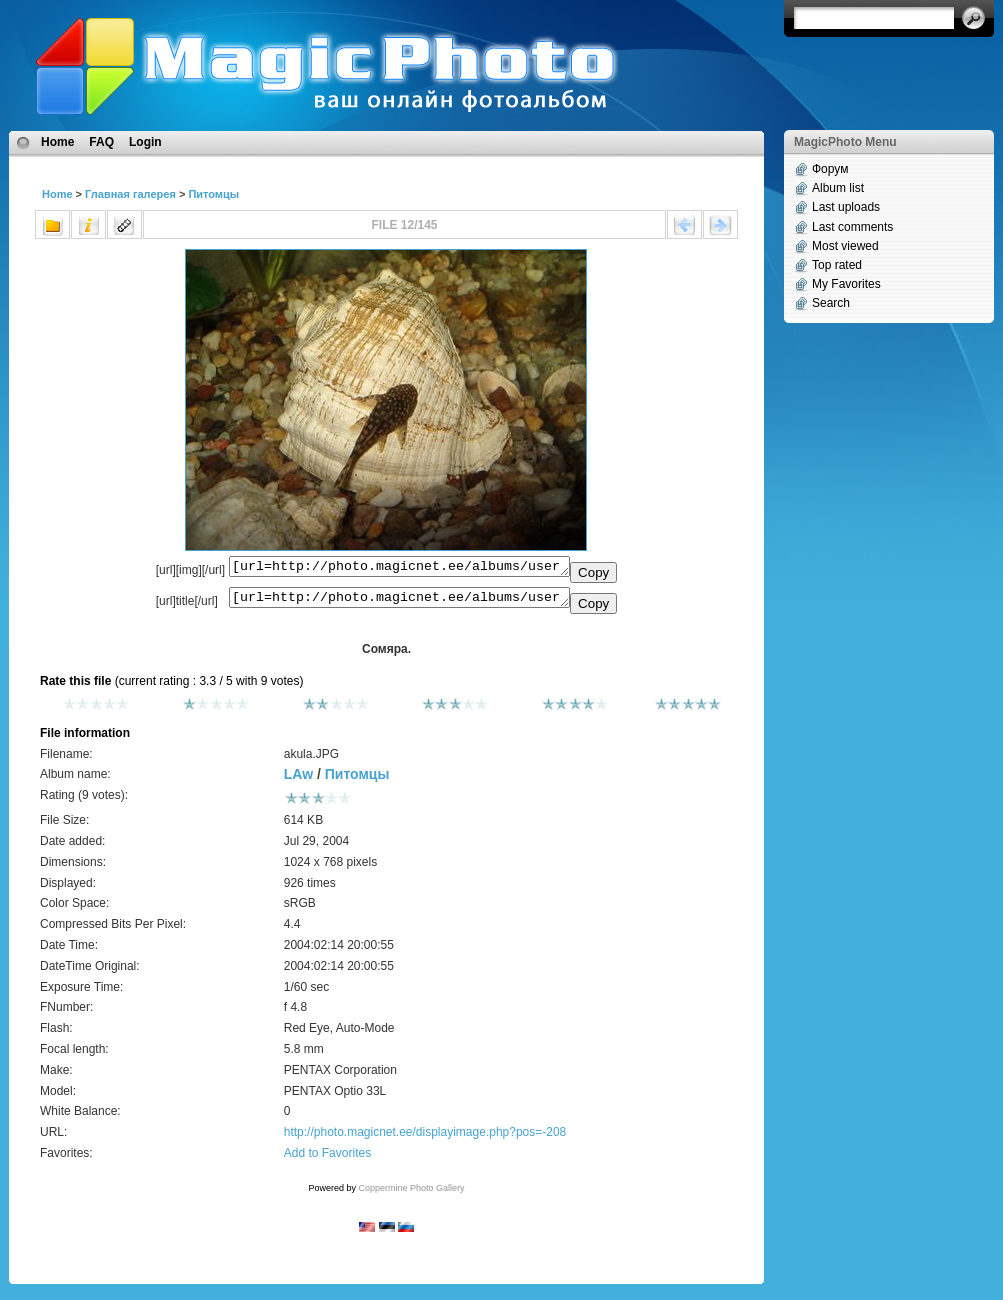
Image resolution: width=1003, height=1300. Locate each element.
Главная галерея (130, 194)
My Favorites (846, 284)
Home (57, 142)
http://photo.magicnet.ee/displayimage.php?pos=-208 (425, 1138)
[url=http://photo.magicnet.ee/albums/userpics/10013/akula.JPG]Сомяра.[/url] (399, 602)
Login (145, 142)
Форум (830, 169)
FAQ (101, 142)
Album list (838, 188)
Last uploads (846, 207)
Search (831, 303)
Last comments (852, 227)
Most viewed (845, 246)
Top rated (837, 265)
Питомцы (213, 194)
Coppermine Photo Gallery (411, 1194)
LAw (298, 780)
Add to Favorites (327, 1159)
